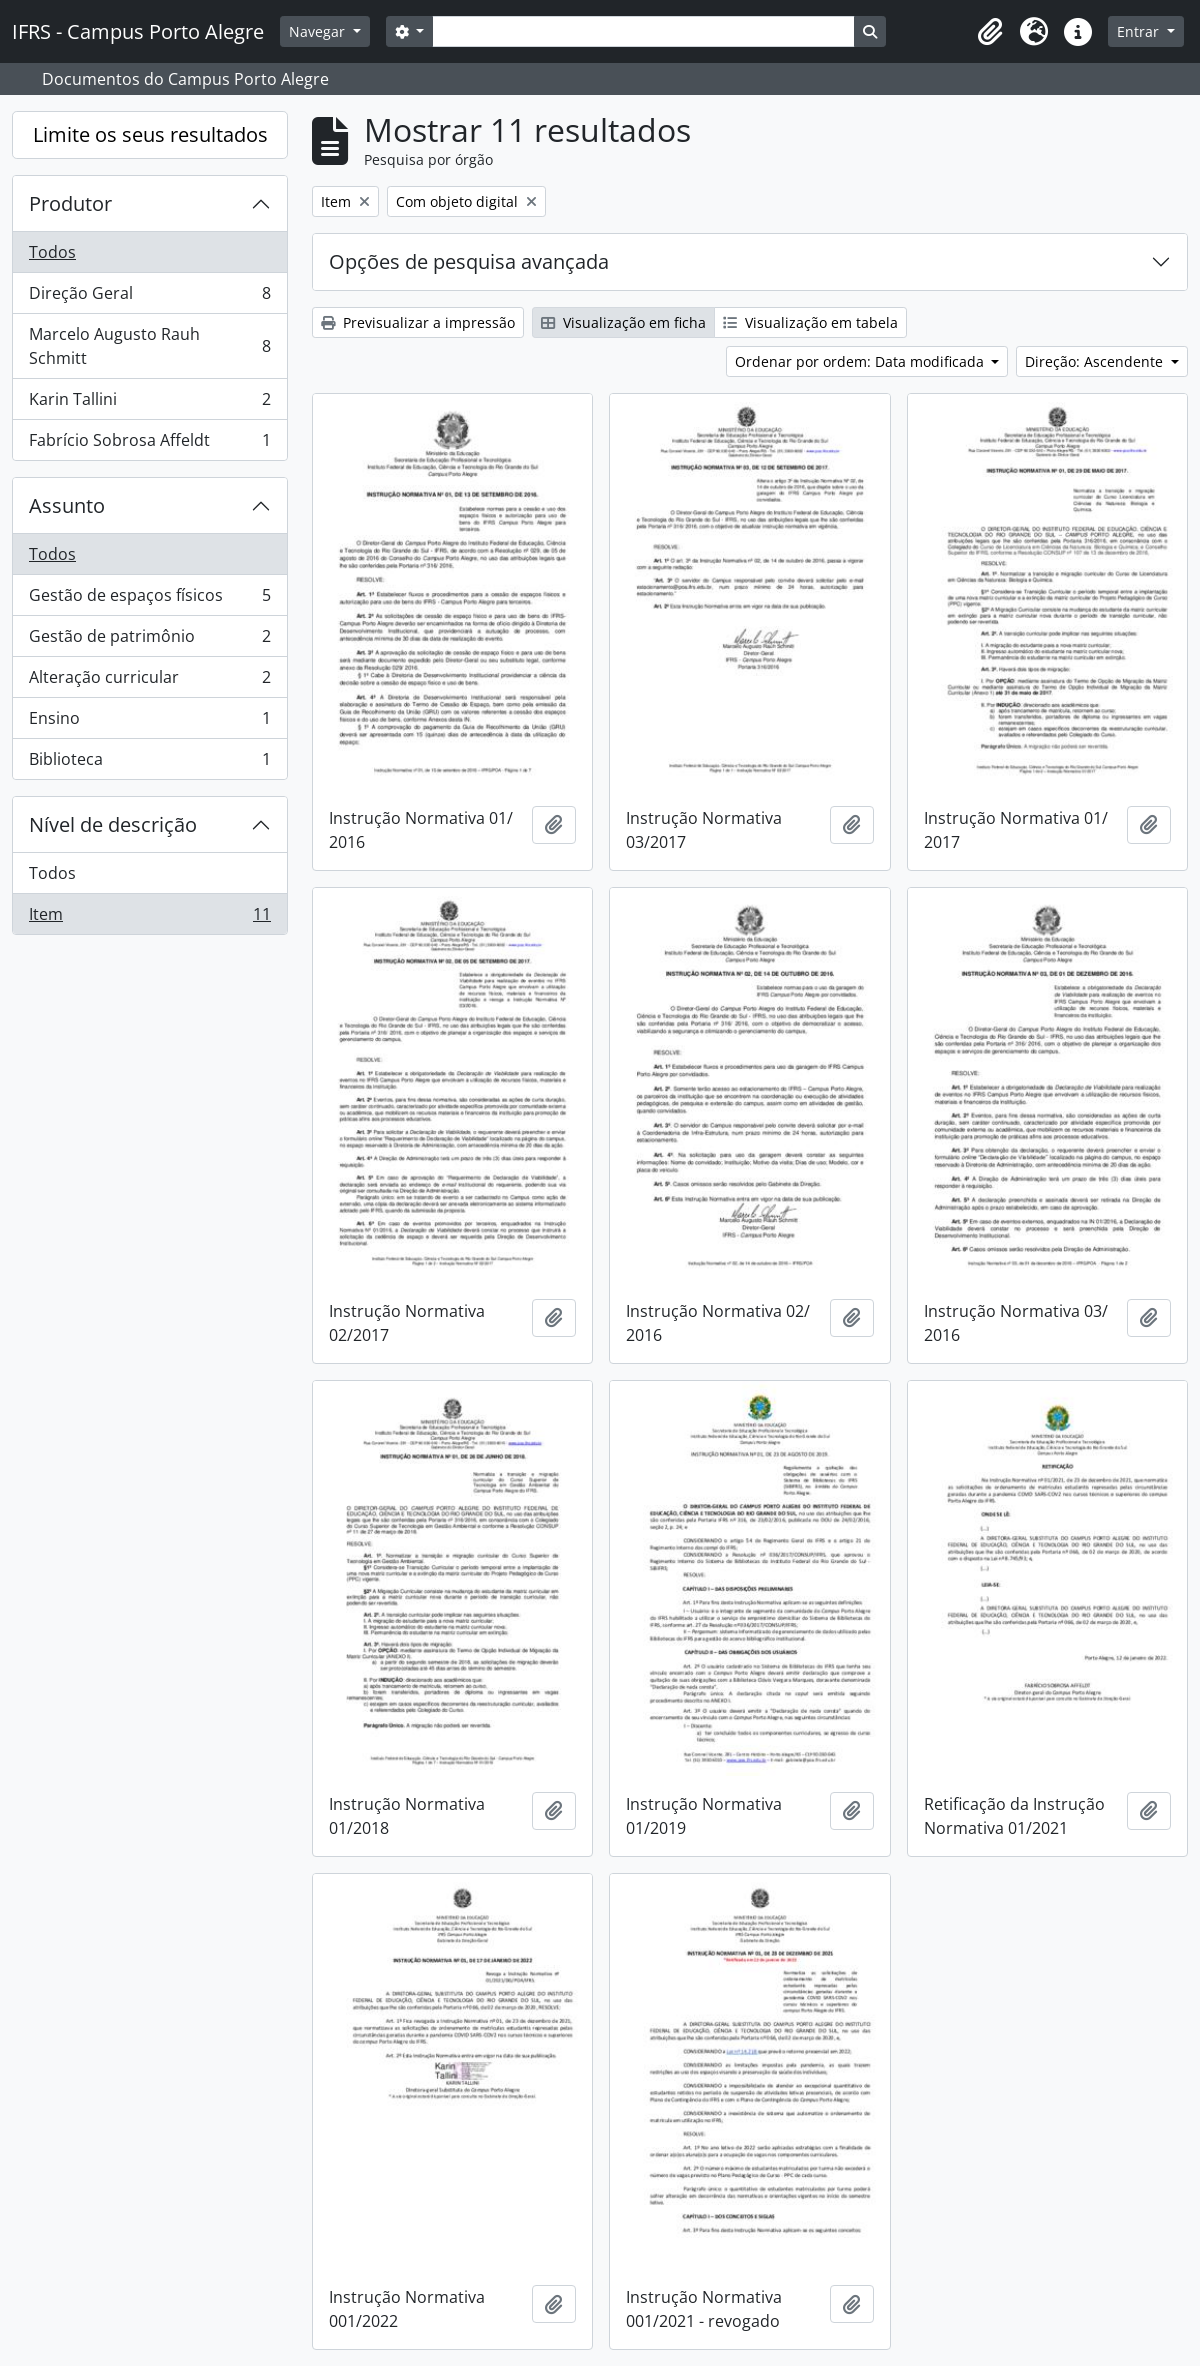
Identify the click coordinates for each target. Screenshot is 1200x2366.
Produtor (70, 203)
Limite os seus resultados (150, 134)
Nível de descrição (113, 824)
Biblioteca (149, 763)
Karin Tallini (149, 403)
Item (149, 918)
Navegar (319, 31)
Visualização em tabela (810, 322)
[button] (990, 32)
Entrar (1140, 31)
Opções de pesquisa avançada (469, 261)
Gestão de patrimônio (149, 640)
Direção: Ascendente (1096, 361)
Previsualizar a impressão (418, 322)
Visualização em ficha (623, 322)
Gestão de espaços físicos (149, 599)
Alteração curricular (149, 681)
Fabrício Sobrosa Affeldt (149, 444)
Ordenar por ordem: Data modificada (861, 361)
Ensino (149, 722)
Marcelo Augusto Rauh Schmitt (149, 346)
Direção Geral (149, 297)
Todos (52, 252)
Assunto (67, 505)
